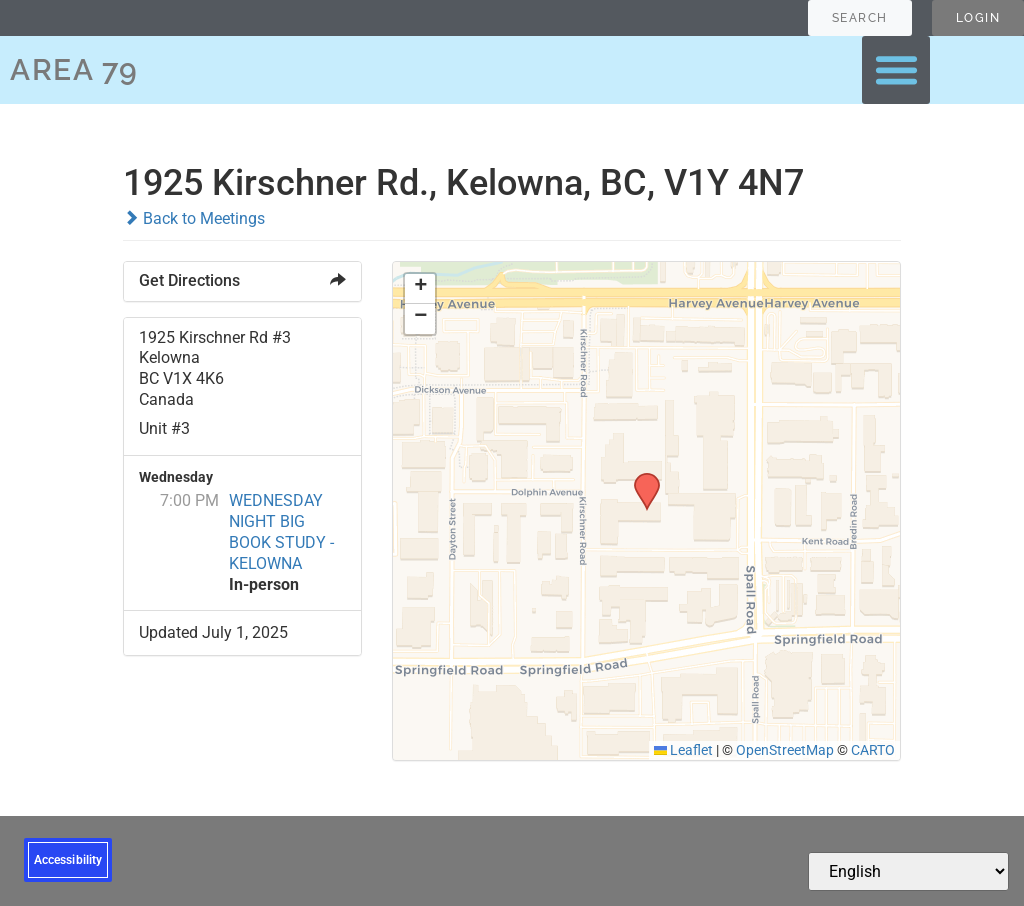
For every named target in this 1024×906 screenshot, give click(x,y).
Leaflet (684, 750)
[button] (896, 70)
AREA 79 (74, 69)
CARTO (873, 750)
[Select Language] (908, 871)
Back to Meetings (194, 218)
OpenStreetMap (785, 750)
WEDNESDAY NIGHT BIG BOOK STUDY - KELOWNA (281, 531)
